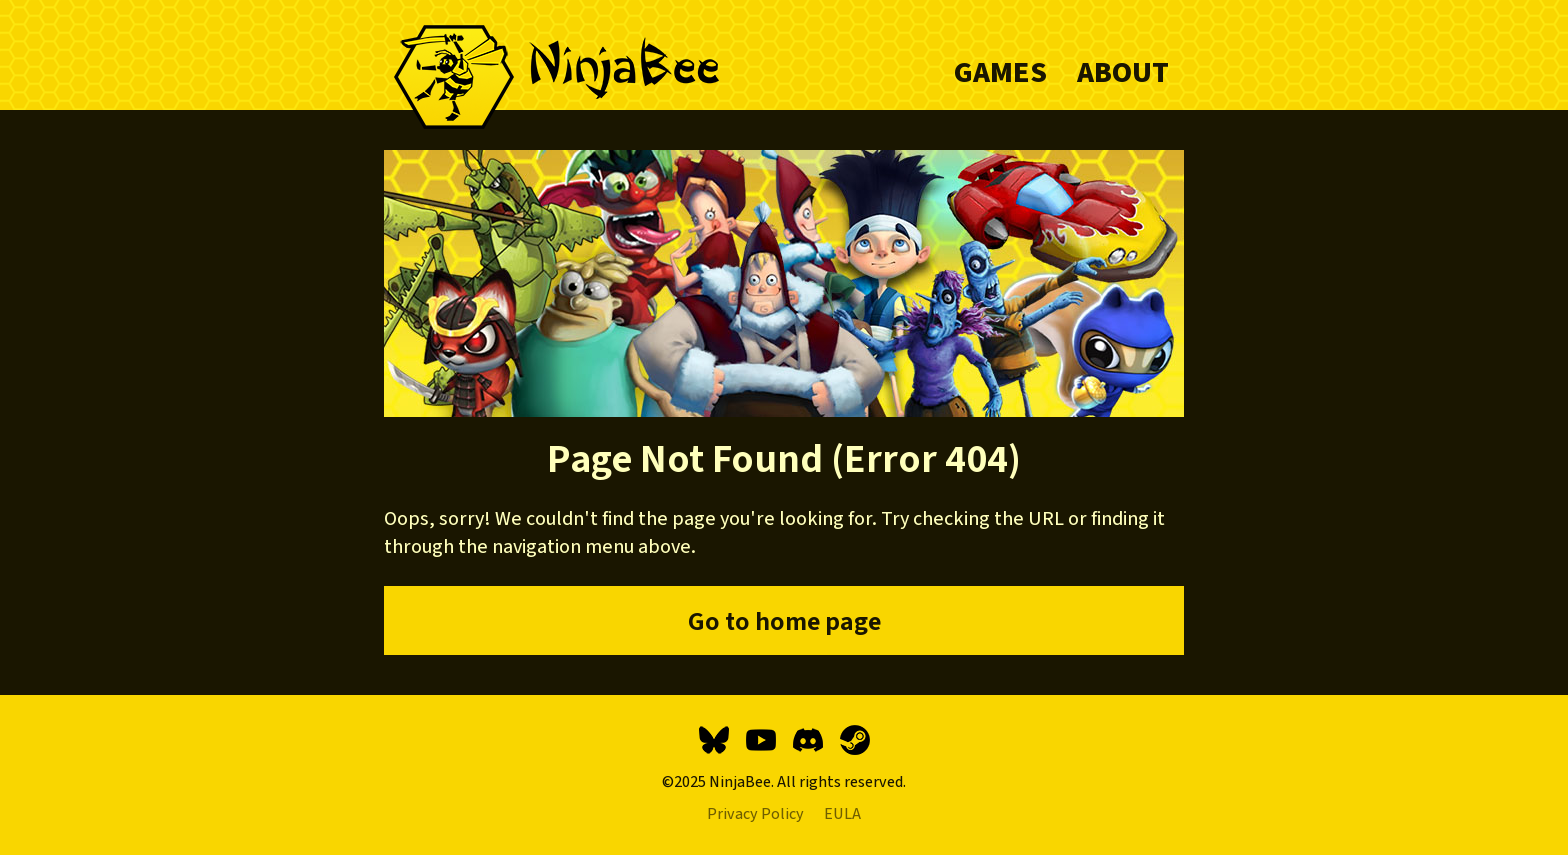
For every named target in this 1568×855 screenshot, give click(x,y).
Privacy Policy (755, 814)
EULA (842, 814)
